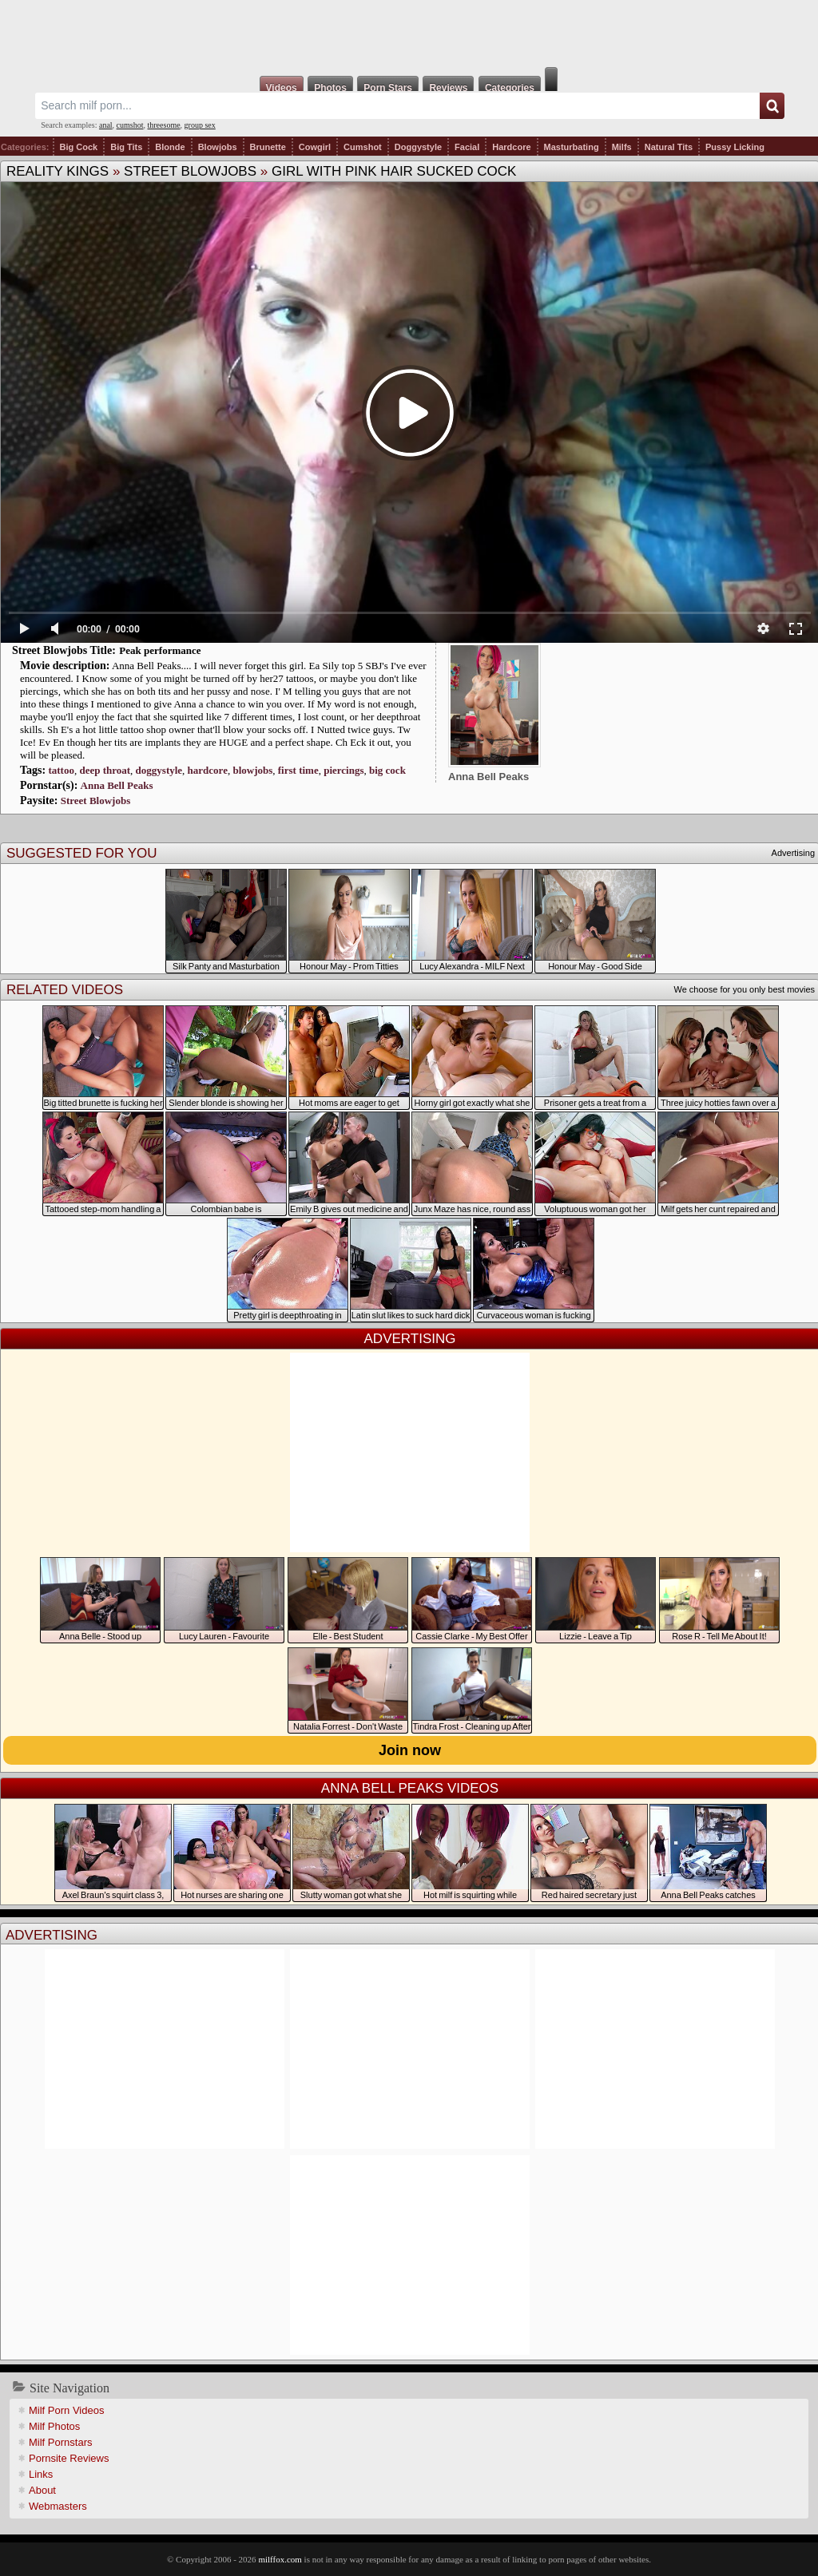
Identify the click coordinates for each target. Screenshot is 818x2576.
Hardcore (511, 147)
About (42, 2490)
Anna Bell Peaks (117, 785)
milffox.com (279, 2559)
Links (41, 2474)
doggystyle (159, 770)
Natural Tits (669, 147)
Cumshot (362, 147)
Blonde (170, 147)
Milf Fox (409, 33)
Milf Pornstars (60, 2442)
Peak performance (160, 650)
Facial (467, 147)
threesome (164, 125)
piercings (343, 770)
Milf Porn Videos (66, 2410)
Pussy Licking (734, 147)
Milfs (622, 147)
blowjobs (252, 770)
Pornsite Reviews (69, 2458)
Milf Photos (54, 2426)
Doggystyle (418, 147)
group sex (200, 125)
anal (106, 125)
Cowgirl (315, 147)
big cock (387, 770)
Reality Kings (57, 171)
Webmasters (58, 2506)
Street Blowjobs (190, 171)
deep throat (104, 770)
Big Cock (79, 147)
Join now (410, 1750)
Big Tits (126, 147)
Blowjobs (217, 147)
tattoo (61, 770)
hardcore (208, 770)
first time (298, 770)
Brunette (268, 147)
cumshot (130, 125)
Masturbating (571, 147)
